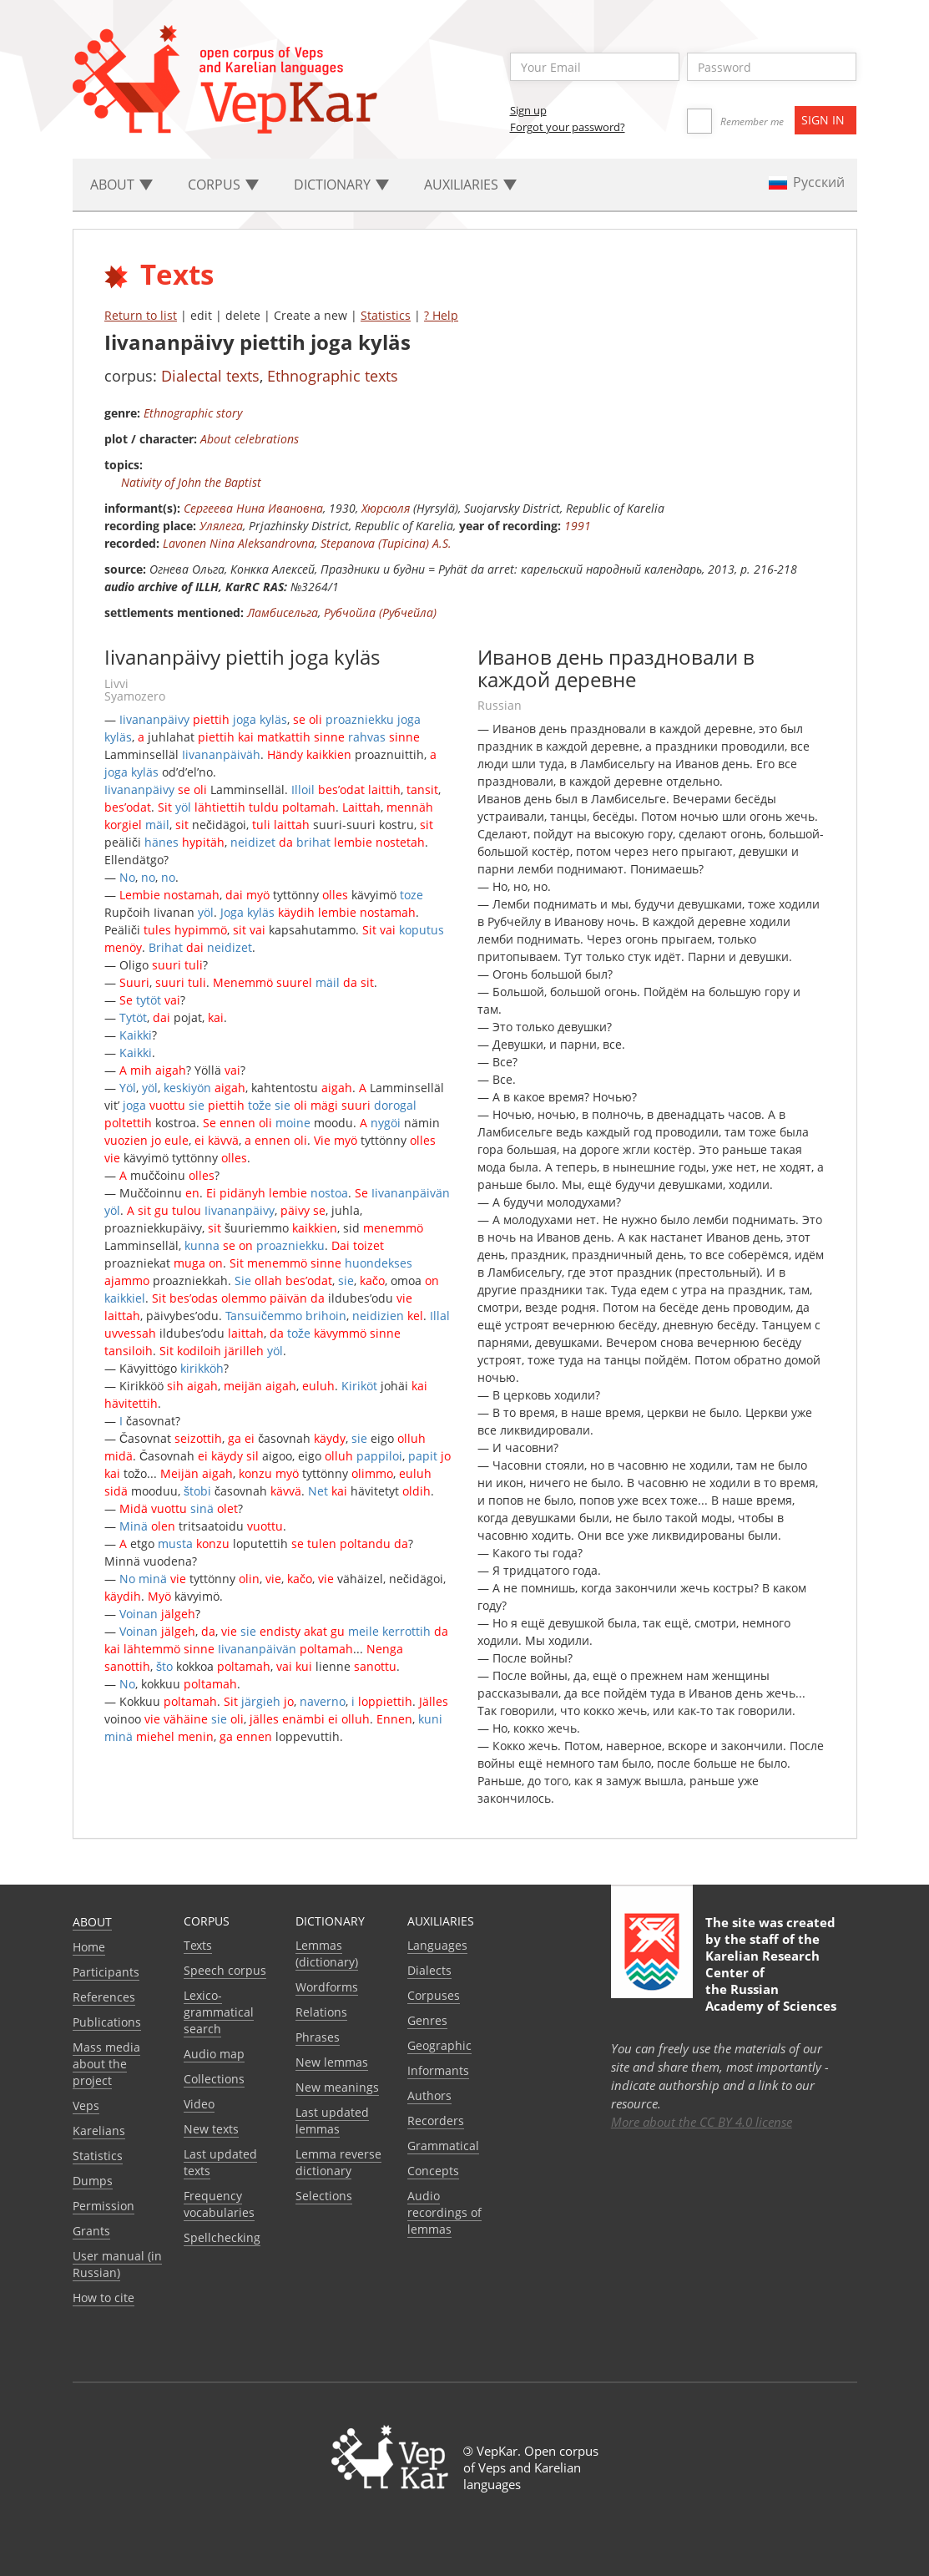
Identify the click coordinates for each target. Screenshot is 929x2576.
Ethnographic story (193, 413)
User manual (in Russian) (117, 2264)
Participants (106, 1972)
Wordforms (326, 1987)
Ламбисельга (282, 612)
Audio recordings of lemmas (444, 2212)
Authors (429, 2095)
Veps (86, 2105)
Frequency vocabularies (219, 2204)
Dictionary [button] (341, 184)
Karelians (99, 2130)
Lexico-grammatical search (219, 2012)
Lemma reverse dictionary (338, 2162)
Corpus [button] (223, 184)
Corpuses (433, 1995)
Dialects (429, 1970)
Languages (437, 1945)
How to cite (103, 2297)
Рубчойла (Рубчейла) (380, 612)
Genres (427, 2020)
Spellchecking (222, 2237)
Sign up (528, 110)
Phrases (317, 2037)
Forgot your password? (567, 126)
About (92, 1922)
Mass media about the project (106, 2063)
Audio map (214, 2054)
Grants (91, 2231)
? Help (441, 315)
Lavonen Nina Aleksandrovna (239, 543)
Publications (107, 2022)
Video (199, 2104)
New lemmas (331, 2062)
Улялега (221, 526)
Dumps (93, 2181)
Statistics (386, 315)
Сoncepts (433, 2171)
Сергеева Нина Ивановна (253, 508)
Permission (103, 2206)
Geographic (439, 2045)
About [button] (121, 184)
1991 (577, 526)
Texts (198, 1945)
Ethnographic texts (332, 376)
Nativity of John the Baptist (191, 482)
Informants (438, 2070)
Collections (214, 2079)
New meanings (337, 2087)
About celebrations (249, 439)
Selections (323, 2196)
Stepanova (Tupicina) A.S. (386, 543)
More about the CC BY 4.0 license (701, 2121)
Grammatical (443, 2145)
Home (89, 1947)
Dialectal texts (210, 376)
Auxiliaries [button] (470, 184)
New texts (211, 2129)
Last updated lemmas (332, 2120)
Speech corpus (225, 1970)
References (104, 1997)
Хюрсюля (385, 508)
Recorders (435, 2120)
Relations (321, 2012)
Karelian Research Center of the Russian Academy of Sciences (770, 1980)
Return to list (140, 315)
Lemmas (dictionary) (326, 1953)
